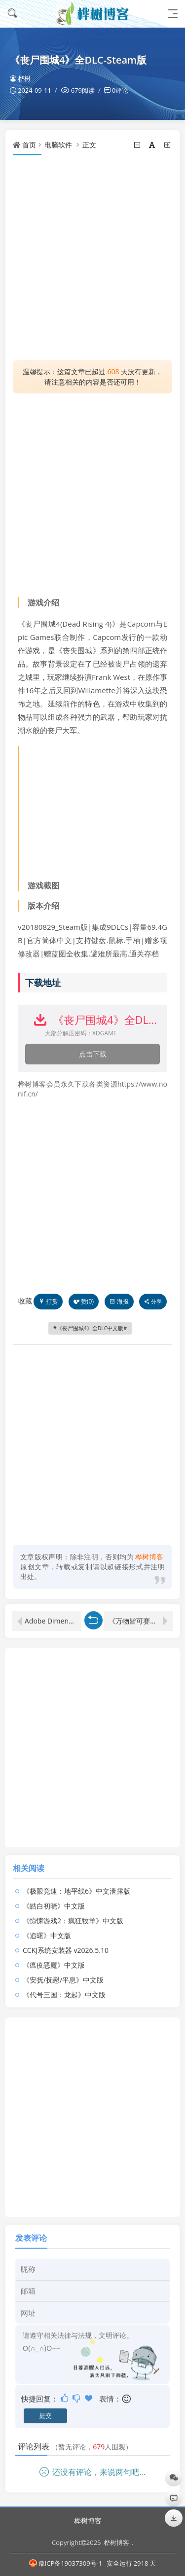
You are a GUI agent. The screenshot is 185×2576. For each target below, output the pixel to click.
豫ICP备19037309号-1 (66, 2563)
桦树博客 (88, 2520)
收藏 (25, 1301)
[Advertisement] (92, 257)
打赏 (48, 1301)
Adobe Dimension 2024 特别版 (53, 1612)
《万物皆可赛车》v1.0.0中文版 (141, 1612)
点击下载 (93, 1054)
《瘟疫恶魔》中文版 (54, 1956)
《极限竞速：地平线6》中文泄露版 (76, 1882)
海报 (119, 1301)
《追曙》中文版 (47, 1926)
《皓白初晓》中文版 (54, 1897)
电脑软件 (58, 144)
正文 (89, 144)
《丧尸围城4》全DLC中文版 (90, 1328)
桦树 (20, 78)
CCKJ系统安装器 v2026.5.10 (66, 1941)
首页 (29, 144)
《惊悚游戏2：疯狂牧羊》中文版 (73, 1911)
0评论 (120, 90)
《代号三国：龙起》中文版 (64, 1985)
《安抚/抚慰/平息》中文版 (63, 1971)
